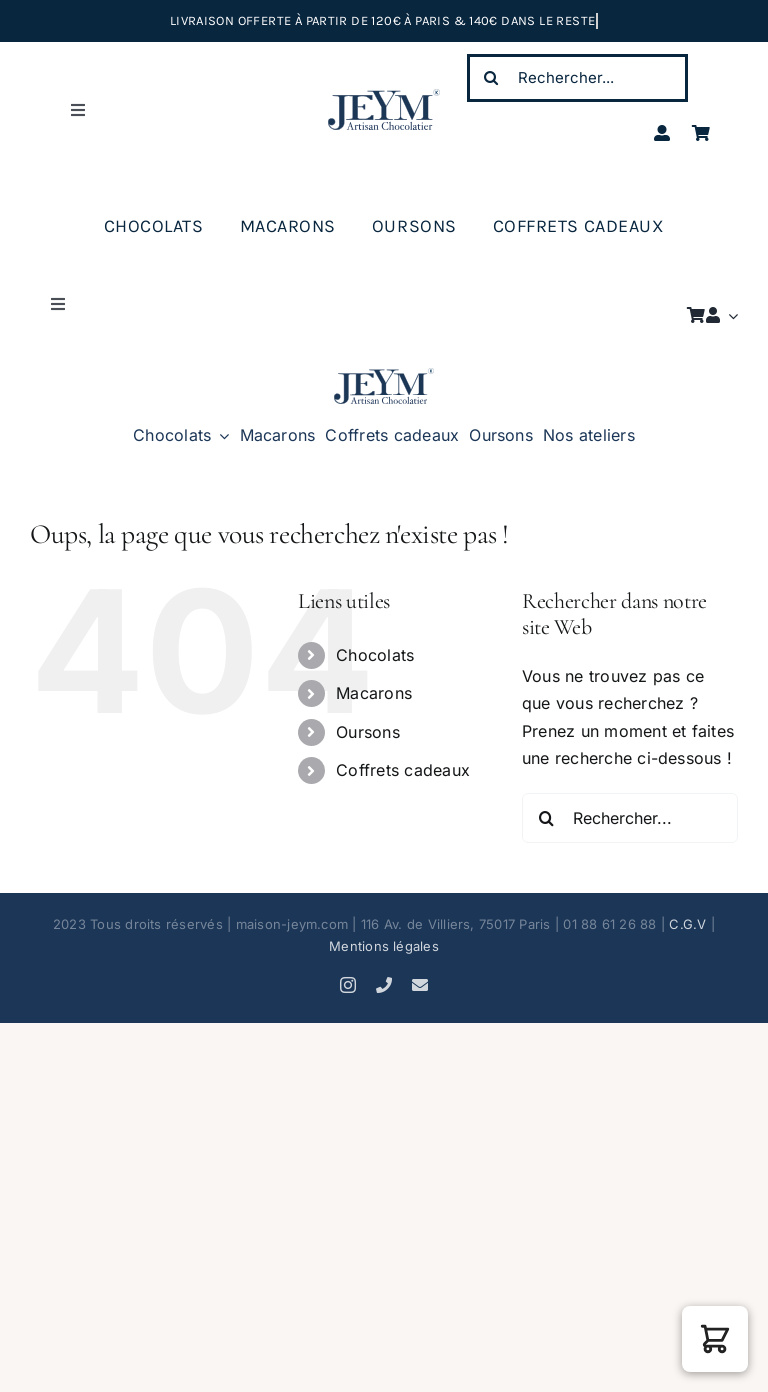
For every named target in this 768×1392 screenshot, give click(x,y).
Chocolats (375, 655)
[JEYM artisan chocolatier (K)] (384, 97)
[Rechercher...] (577, 78)
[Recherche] (491, 78)
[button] (715, 1339)
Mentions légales (384, 946)
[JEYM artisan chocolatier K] (384, 376)
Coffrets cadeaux (403, 770)
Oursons (368, 732)
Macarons (374, 693)
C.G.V (687, 924)
